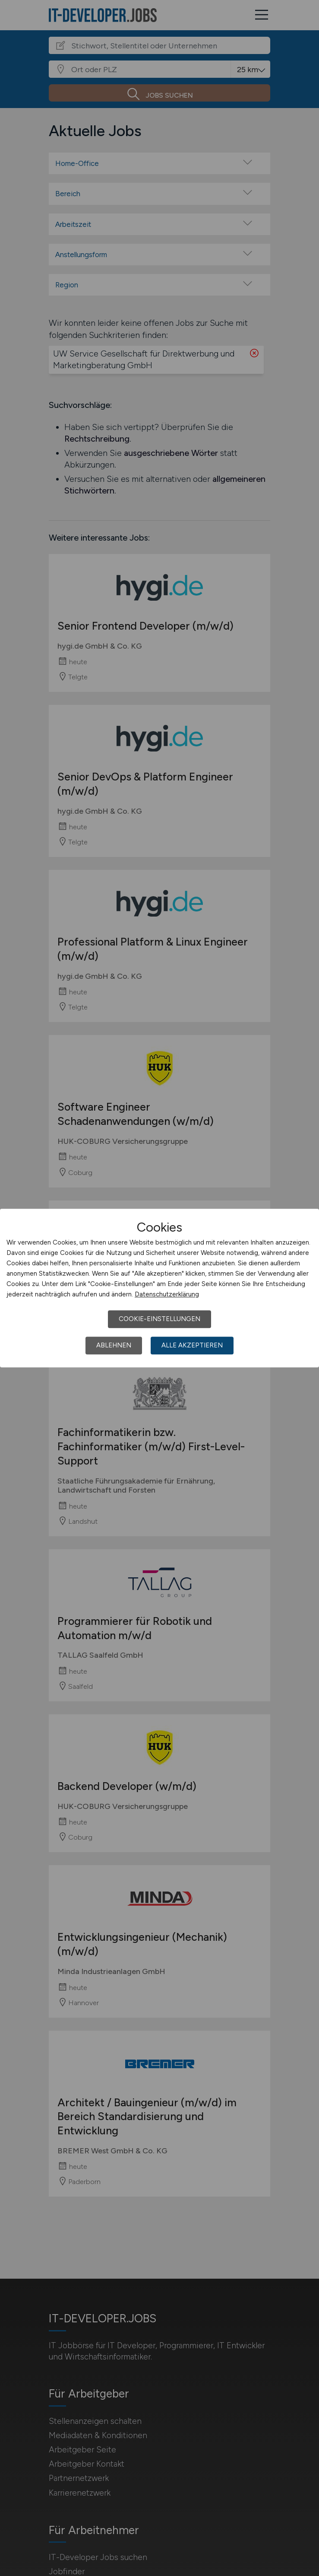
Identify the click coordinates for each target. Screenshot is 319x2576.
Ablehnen (113, 1345)
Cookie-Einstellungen (159, 1319)
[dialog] (159, 1288)
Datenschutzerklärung (167, 1294)
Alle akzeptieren (192, 1345)
